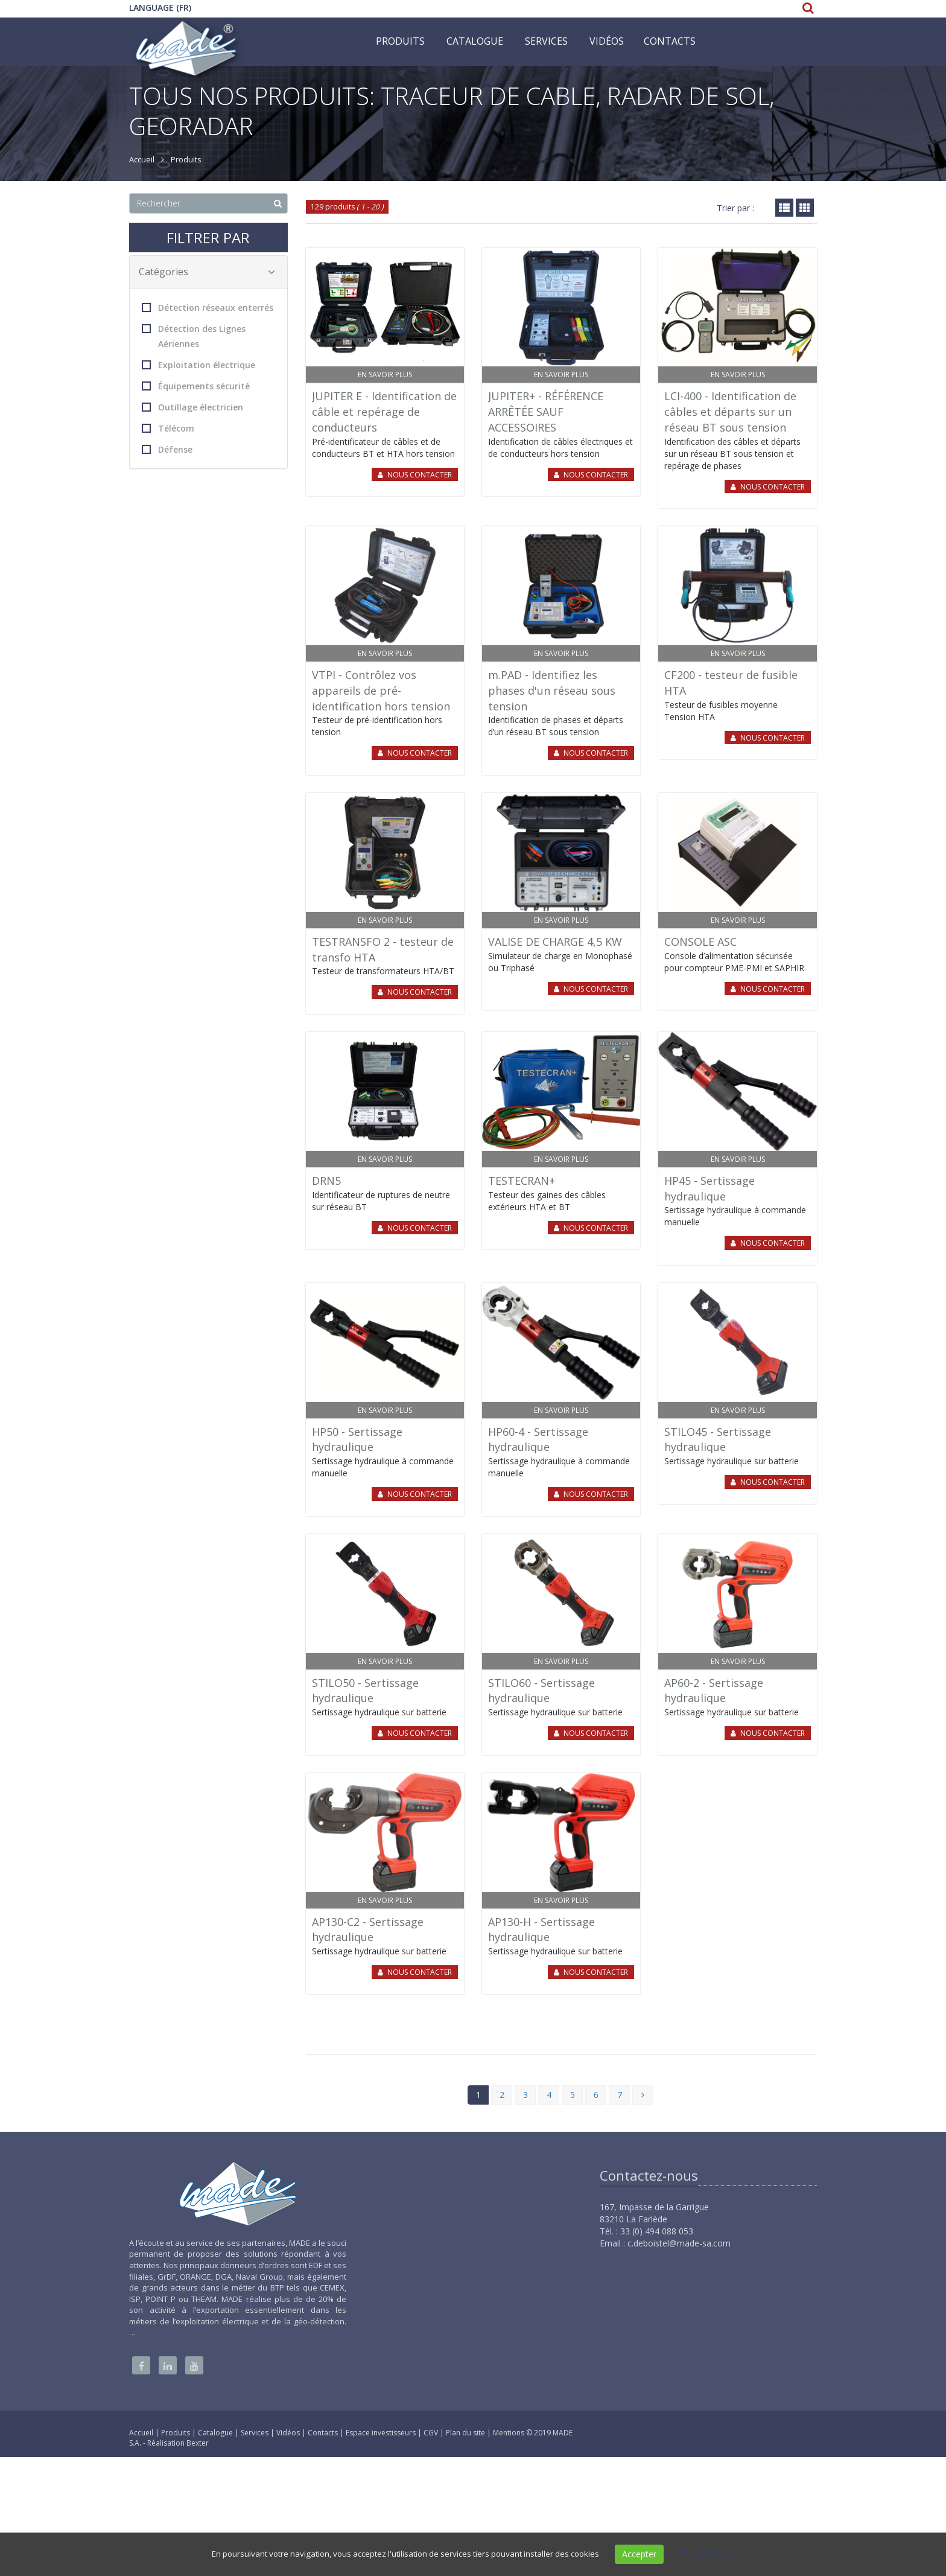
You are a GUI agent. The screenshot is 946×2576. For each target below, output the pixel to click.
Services (546, 41)
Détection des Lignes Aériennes (194, 336)
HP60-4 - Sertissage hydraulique (538, 1439)
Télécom (168, 428)
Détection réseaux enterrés (207, 307)
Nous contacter (419, 475)
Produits (400, 41)
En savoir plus (385, 374)
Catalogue (474, 41)
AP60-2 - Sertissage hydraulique (713, 1690)
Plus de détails (706, 2553)
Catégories (207, 271)
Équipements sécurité (196, 386)
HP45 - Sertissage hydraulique (709, 1188)
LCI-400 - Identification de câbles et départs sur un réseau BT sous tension (730, 411)
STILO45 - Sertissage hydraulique (717, 1439)
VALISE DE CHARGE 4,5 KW (555, 941)
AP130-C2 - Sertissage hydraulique (368, 1929)
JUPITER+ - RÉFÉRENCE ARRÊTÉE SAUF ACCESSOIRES (545, 411)
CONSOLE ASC (700, 941)
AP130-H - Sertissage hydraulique (541, 1929)
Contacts (670, 41)
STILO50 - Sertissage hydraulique (365, 1690)
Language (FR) (160, 7)
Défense (167, 449)
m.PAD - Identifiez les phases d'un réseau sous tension (551, 690)
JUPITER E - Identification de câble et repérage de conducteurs (384, 411)
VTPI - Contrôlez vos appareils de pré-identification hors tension (381, 690)
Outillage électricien (192, 407)
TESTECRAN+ (521, 1180)
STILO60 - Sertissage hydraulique (541, 1690)
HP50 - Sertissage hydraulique (357, 1439)
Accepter (639, 2554)
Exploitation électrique (198, 365)
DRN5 (326, 1180)
